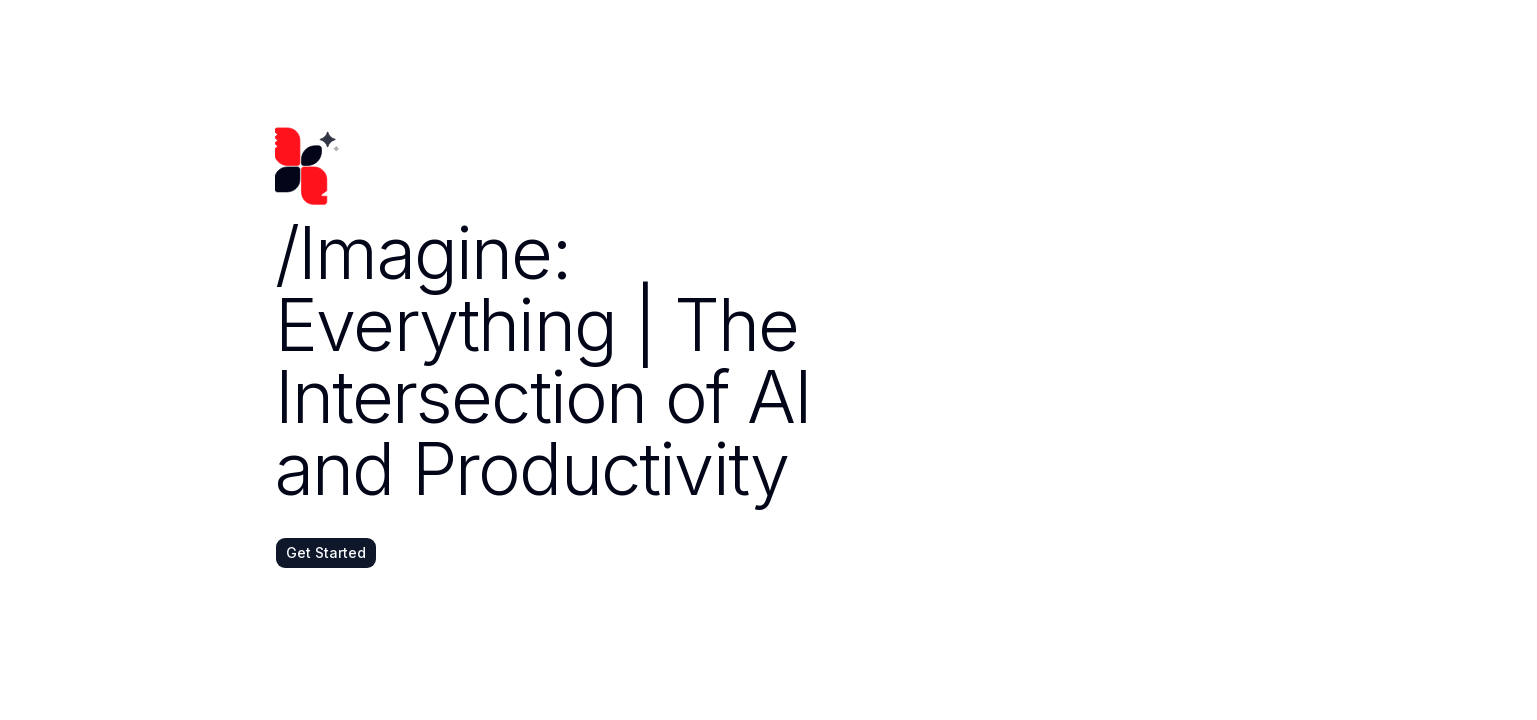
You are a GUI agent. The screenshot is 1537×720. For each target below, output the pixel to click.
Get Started (326, 552)
